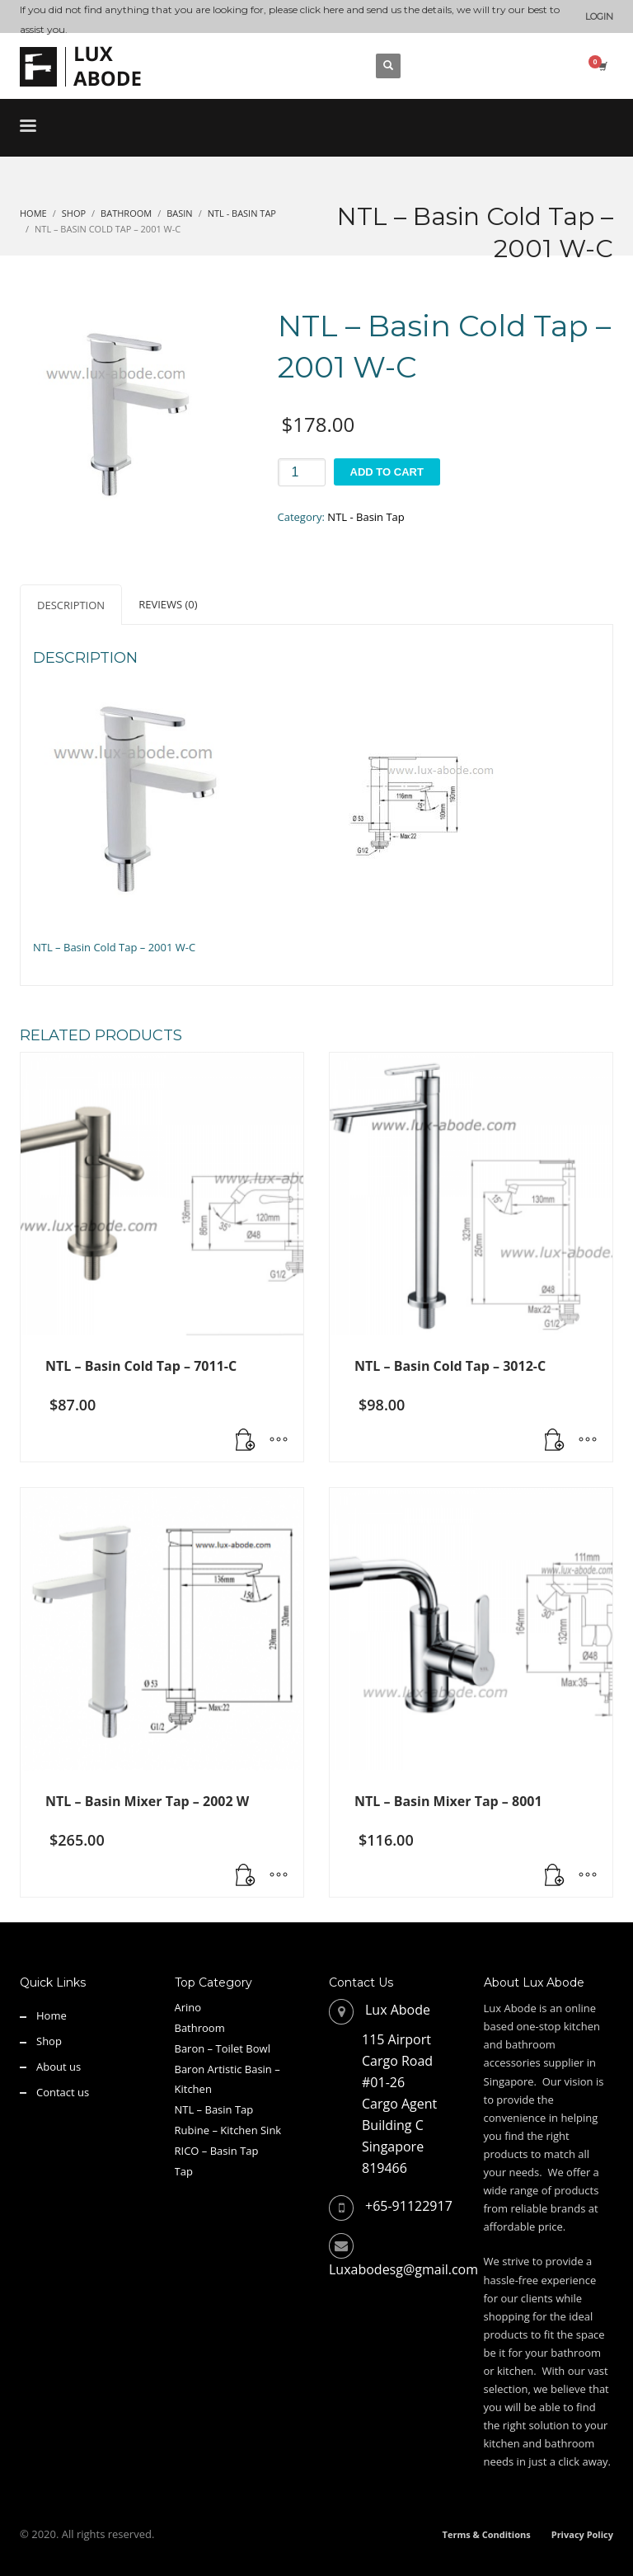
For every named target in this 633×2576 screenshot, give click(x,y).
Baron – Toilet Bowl (222, 2048)
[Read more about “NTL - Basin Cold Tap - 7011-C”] (245, 1441)
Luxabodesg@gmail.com (403, 2269)
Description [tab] (71, 605)
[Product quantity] (302, 472)
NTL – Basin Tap (214, 2109)
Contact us (62, 2092)
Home (51, 2015)
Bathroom (200, 2027)
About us (58, 2066)
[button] (554, 1441)
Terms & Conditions (487, 2534)
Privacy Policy (582, 2534)
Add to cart (387, 472)
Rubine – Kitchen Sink (228, 2130)
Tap (184, 2171)
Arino (188, 2007)
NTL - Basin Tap (365, 516)
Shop (49, 2041)
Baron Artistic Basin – (227, 2069)
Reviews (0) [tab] (167, 604)
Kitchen (193, 2088)
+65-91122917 (408, 2206)
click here (322, 9)
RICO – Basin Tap (217, 2150)
